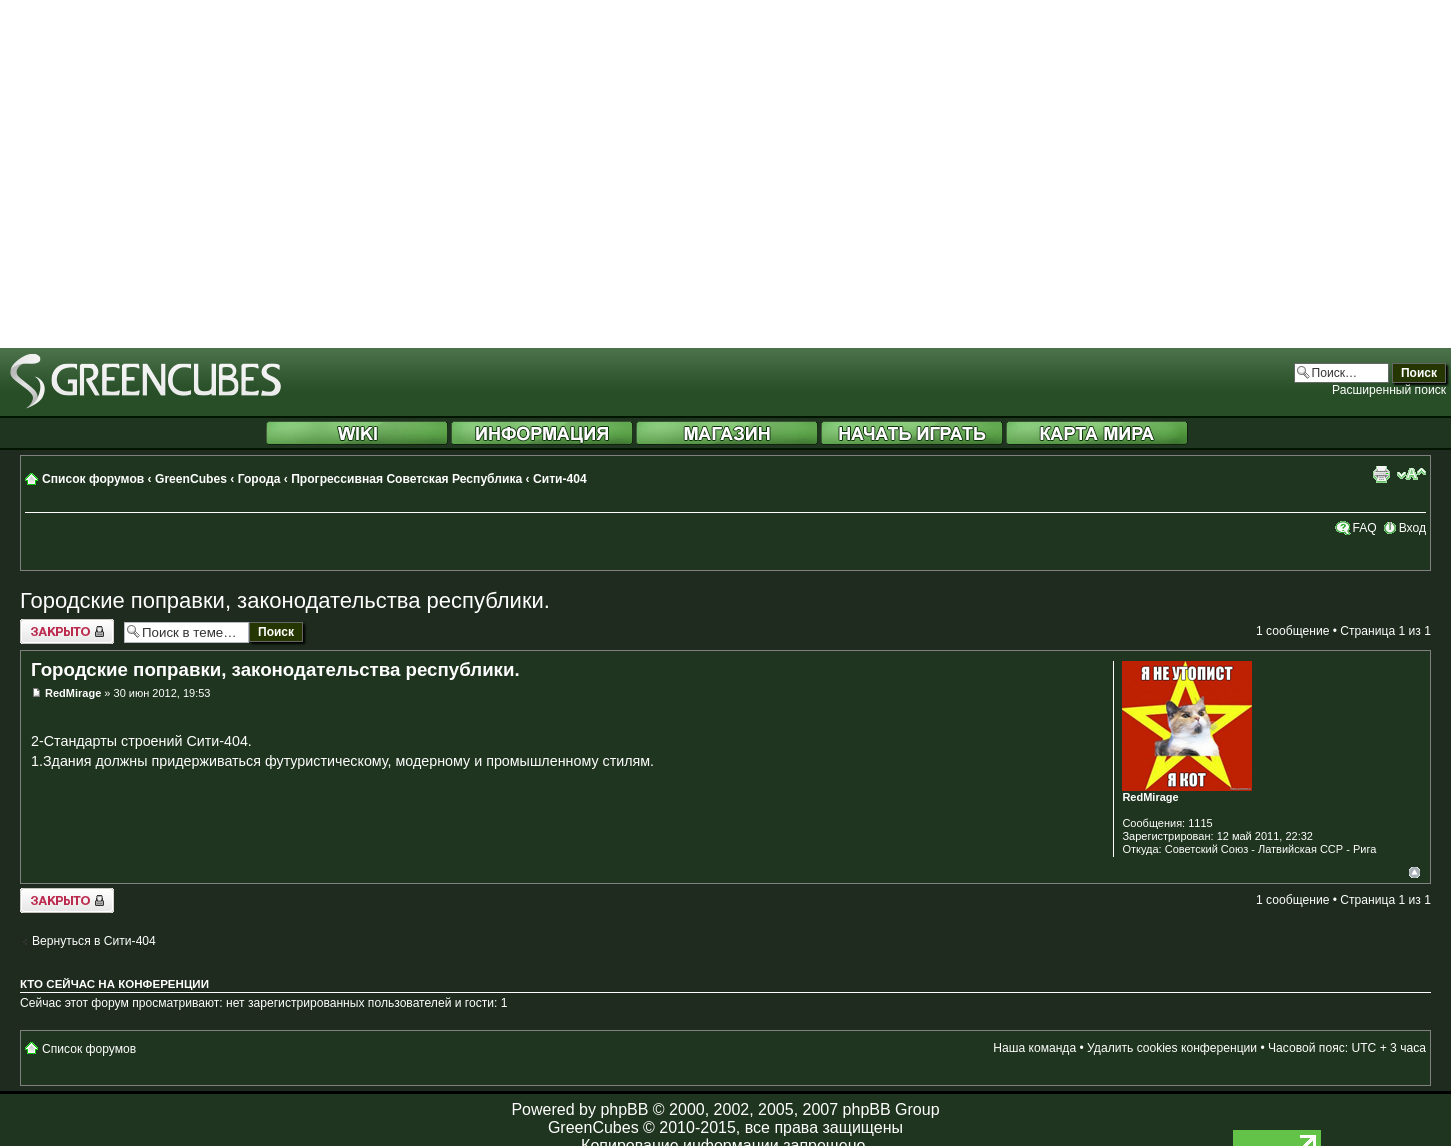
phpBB (624, 1109)
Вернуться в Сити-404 (94, 941)
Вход (1412, 528)
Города (259, 479)
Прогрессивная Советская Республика (406, 479)
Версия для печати (1381, 474)
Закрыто (67, 631)
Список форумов (93, 479)
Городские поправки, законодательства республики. (285, 600)
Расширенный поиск (1389, 390)
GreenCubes (191, 479)
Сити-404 (560, 479)
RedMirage (73, 693)
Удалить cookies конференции (1172, 1048)
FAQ (1364, 528)
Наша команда (1034, 1048)
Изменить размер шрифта (1411, 474)
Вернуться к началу (1414, 872)
